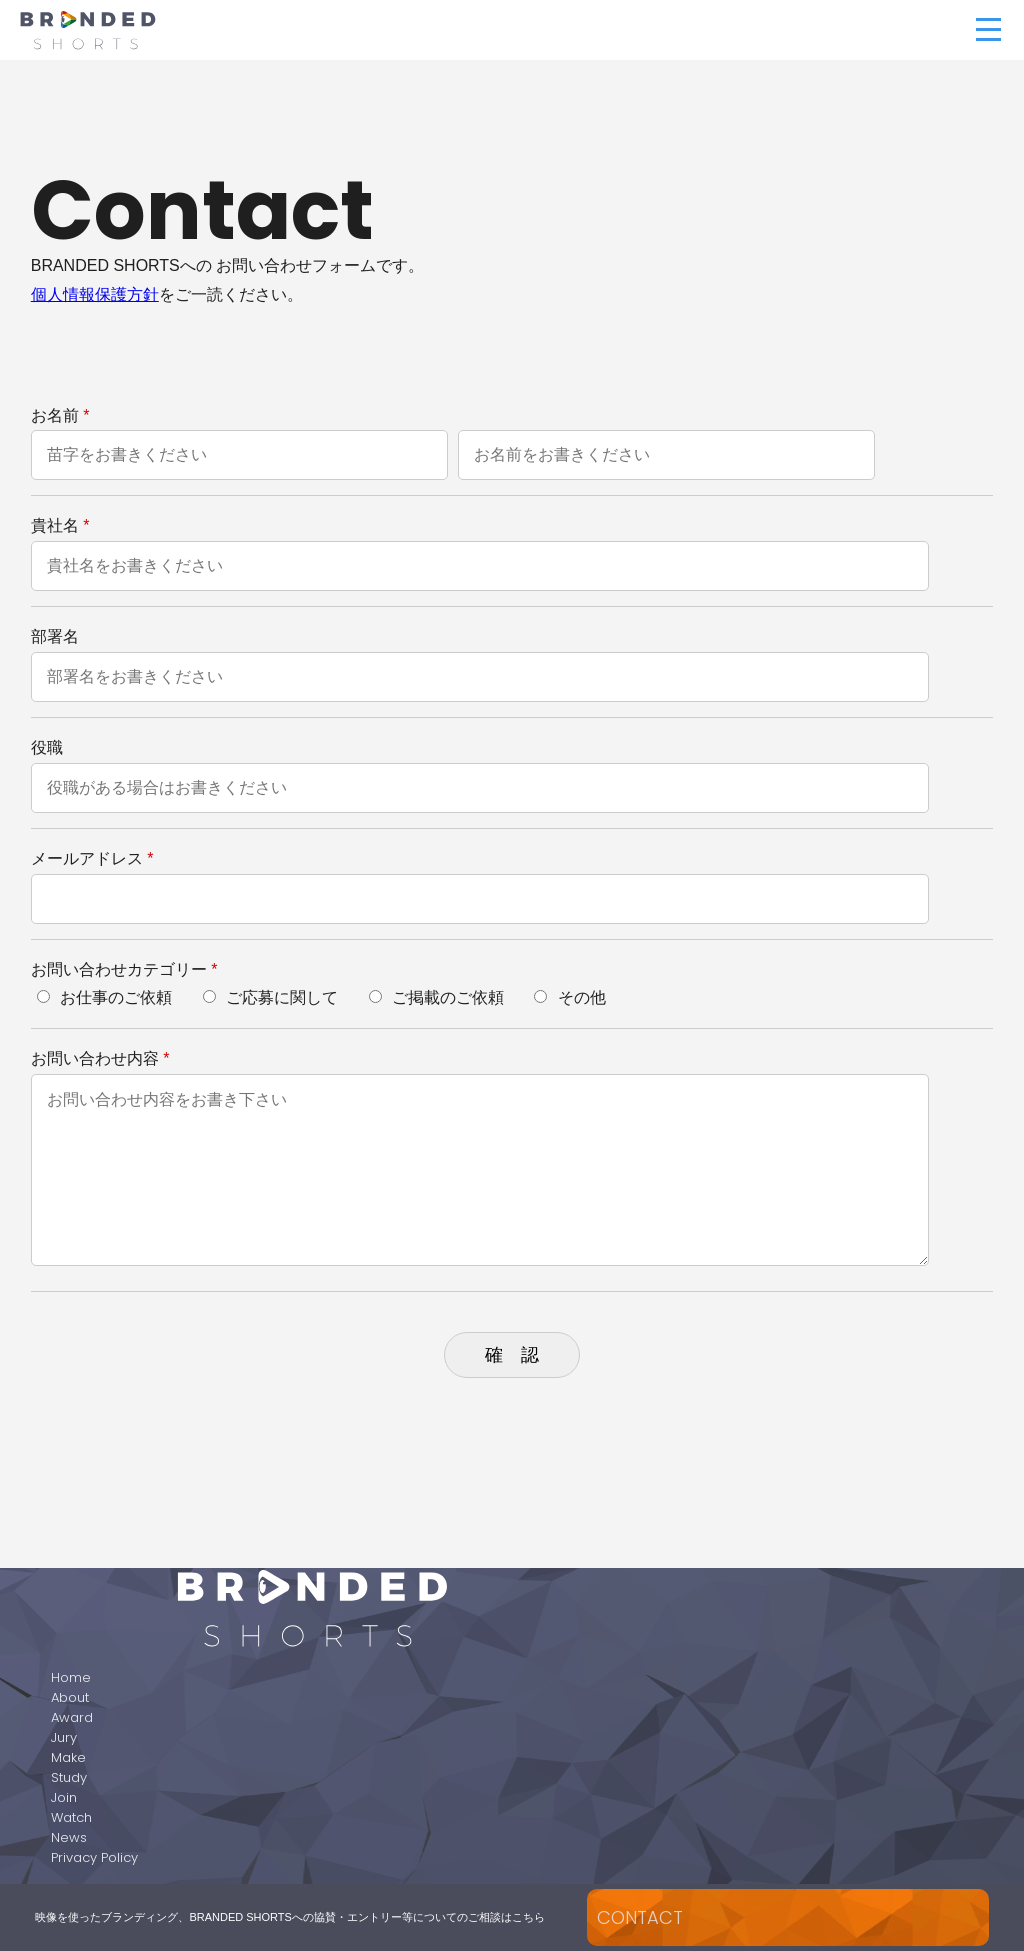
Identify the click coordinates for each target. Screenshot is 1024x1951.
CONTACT (640, 1917)
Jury (64, 1737)
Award (72, 1717)
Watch (71, 1817)
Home (71, 1677)
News (69, 1837)
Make (68, 1757)
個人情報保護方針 (95, 294)
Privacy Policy (94, 1857)
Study (69, 1777)
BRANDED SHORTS (264, 30)
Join (64, 1797)
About (70, 1697)
